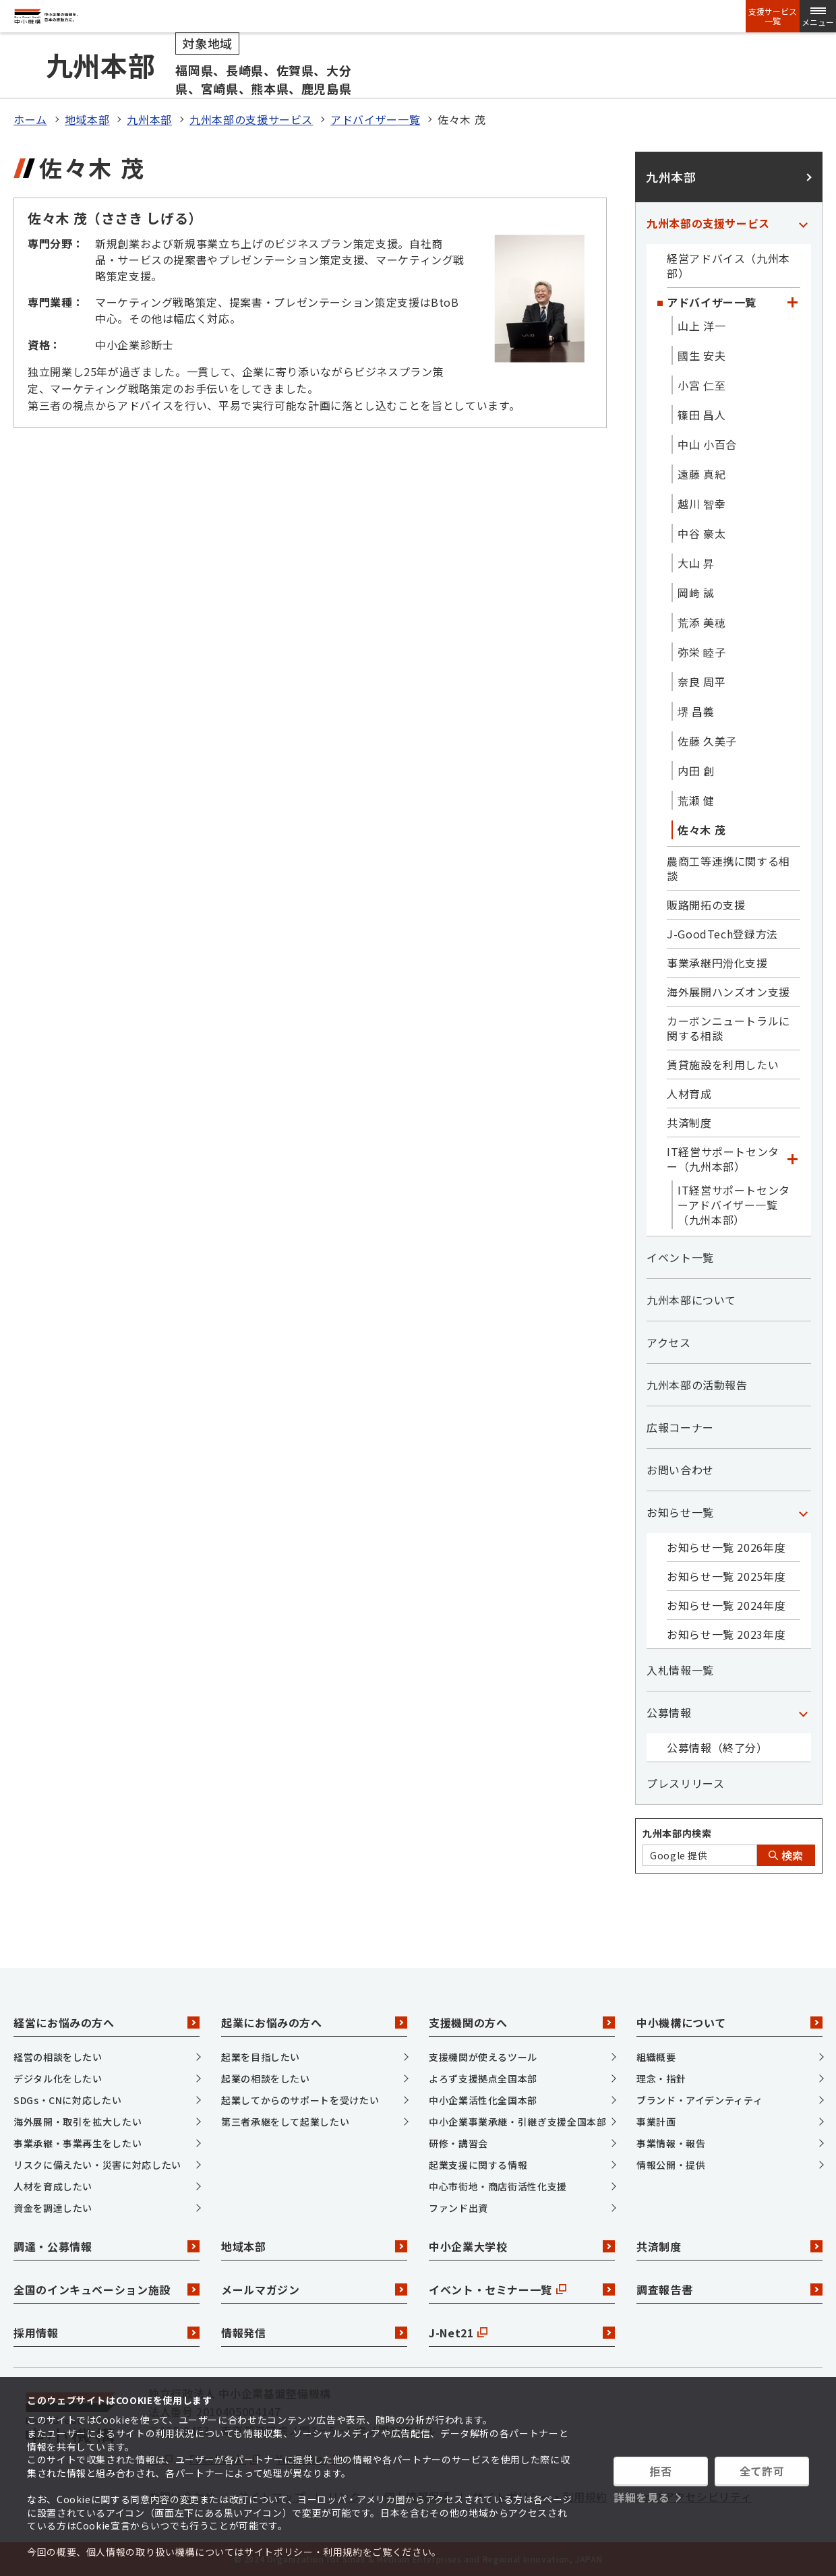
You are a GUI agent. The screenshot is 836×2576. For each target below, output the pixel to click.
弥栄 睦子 (701, 652)
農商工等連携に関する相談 (728, 868)
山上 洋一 (701, 326)
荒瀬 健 (696, 800)
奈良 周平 (701, 681)
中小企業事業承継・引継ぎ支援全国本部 (518, 2121)
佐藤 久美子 (707, 741)
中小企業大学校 (522, 2246)
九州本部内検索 (677, 1833)
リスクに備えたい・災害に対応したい (97, 2164)
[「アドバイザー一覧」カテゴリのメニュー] (792, 302)
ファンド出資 (458, 2208)
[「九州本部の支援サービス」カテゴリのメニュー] (803, 223)
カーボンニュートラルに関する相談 (728, 1028)
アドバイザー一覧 (375, 119)
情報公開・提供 (670, 2164)
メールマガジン (314, 2289)
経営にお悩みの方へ (106, 2022)
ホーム (30, 119)
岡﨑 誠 (696, 593)
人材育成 (689, 1093)
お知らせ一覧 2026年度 (726, 1547)
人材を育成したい (52, 2186)
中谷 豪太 (701, 533)
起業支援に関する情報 (478, 2164)
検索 (786, 1855)
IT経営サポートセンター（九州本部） (723, 1158)
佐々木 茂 (701, 830)
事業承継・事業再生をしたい (77, 2143)
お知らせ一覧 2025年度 (726, 1576)
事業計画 (656, 2121)
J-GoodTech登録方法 (722, 934)
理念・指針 (661, 2078)
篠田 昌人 (701, 415)
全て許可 (762, 2471)
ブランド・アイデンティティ (699, 2100)
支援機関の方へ (522, 2022)
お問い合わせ (680, 1470)
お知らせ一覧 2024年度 (726, 1605)
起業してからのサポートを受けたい (300, 2100)
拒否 (660, 2471)
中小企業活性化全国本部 (483, 2100)
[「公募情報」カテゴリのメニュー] (803, 1712)
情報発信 (314, 2333)
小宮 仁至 (701, 385)
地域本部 (87, 119)
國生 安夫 (701, 355)
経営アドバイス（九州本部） (728, 265)
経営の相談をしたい (57, 2057)
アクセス (669, 1342)
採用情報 (106, 2333)
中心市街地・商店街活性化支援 (498, 2186)
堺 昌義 (696, 711)
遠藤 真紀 (701, 474)
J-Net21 (522, 2333)
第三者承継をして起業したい (285, 2121)
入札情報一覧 (680, 1670)
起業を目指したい (260, 2057)
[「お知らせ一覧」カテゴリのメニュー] (803, 1512)
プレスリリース (685, 1783)
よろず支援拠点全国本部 (483, 2078)
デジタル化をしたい (57, 2078)
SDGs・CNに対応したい (67, 2100)
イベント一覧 (680, 1257)
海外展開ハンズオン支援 (728, 992)
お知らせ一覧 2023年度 (726, 1634)
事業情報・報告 (670, 2143)
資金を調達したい (52, 2208)
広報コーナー (680, 1427)
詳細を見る (641, 2497)
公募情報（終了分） (717, 1747)
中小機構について (729, 2022)
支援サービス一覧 (772, 16)
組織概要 (656, 2057)
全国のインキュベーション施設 (106, 2289)
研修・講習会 (458, 2143)
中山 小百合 (707, 444)
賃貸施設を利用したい (723, 1064)
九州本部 (149, 119)
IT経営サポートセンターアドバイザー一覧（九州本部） (734, 1205)
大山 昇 (696, 563)
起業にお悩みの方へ (314, 2022)
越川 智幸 (701, 504)
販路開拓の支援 (706, 905)
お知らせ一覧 (680, 1512)
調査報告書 (729, 2289)
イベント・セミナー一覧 (522, 2289)
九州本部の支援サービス (251, 119)
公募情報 (669, 1712)
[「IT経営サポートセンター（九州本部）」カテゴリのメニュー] (792, 1159)
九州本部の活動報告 (697, 1385)
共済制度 (689, 1122)
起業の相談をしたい (265, 2078)
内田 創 (696, 770)
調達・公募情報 (106, 2246)
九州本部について (691, 1300)
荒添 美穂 (701, 622)
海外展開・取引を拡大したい (77, 2121)
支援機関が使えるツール (483, 2057)
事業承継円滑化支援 (717, 963)
